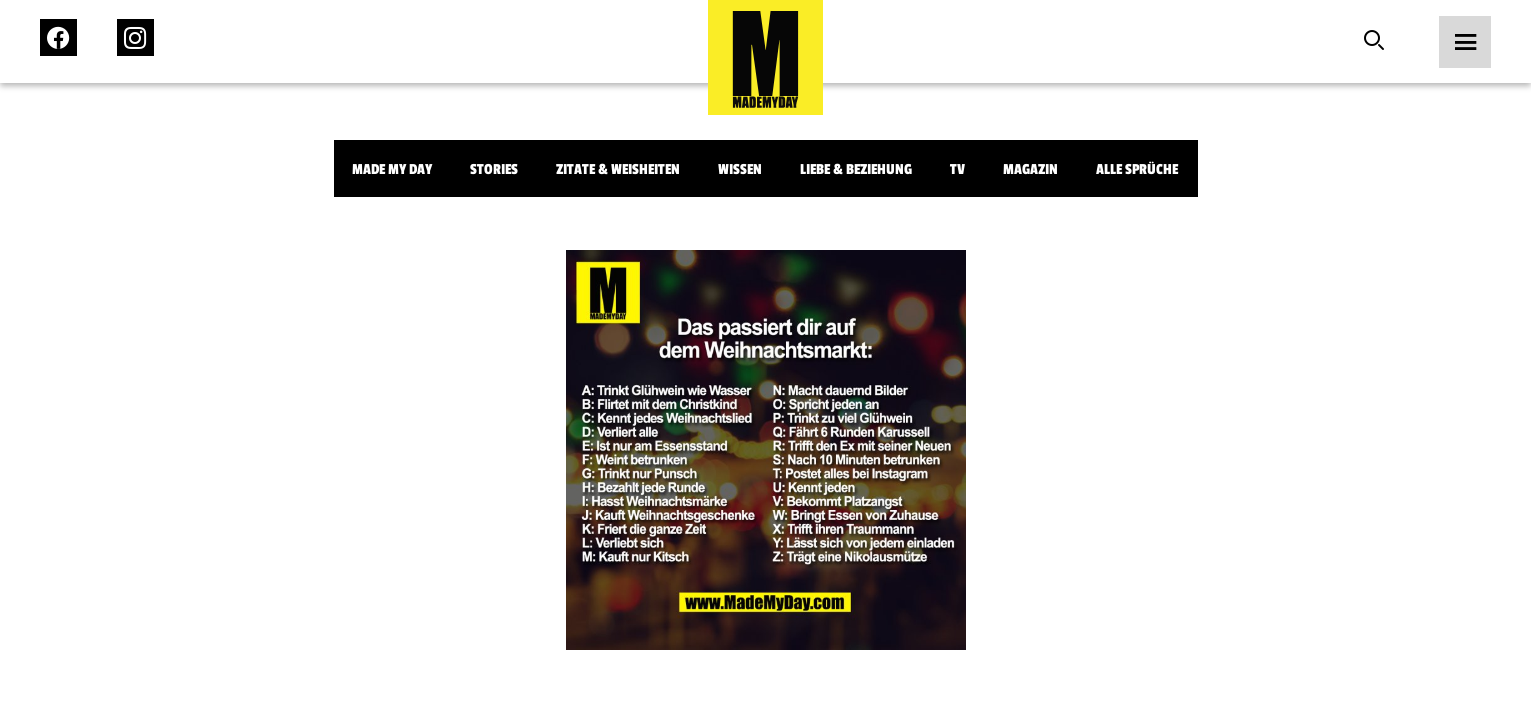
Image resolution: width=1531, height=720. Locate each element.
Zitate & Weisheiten (618, 169)
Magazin (1030, 169)
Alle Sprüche (1137, 169)
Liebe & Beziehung (856, 169)
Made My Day (392, 169)
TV (957, 169)
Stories (494, 169)
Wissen (740, 169)
